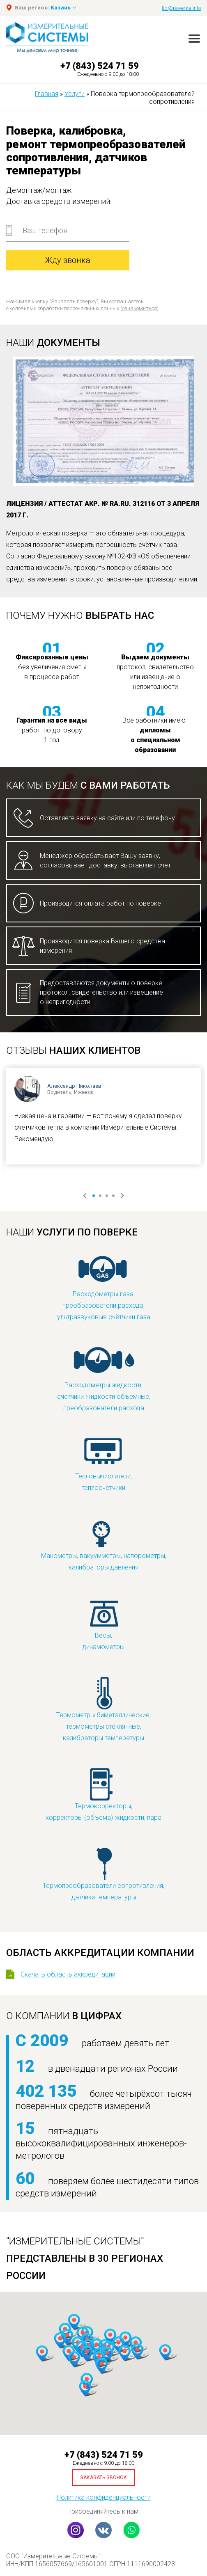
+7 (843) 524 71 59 (99, 66)
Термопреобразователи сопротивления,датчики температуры (103, 1873)
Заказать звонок (103, 2477)
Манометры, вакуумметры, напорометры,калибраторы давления (103, 1544)
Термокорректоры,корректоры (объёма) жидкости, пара (103, 1794)
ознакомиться (139, 308)
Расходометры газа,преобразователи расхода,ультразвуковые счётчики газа (103, 1288)
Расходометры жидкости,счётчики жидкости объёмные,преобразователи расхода (103, 1379)
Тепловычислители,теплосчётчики (103, 1464)
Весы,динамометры (103, 1623)
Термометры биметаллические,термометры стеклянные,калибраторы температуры (103, 1709)
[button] (124, 2353)
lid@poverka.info (181, 8)
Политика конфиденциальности (104, 2497)
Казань (61, 8)
